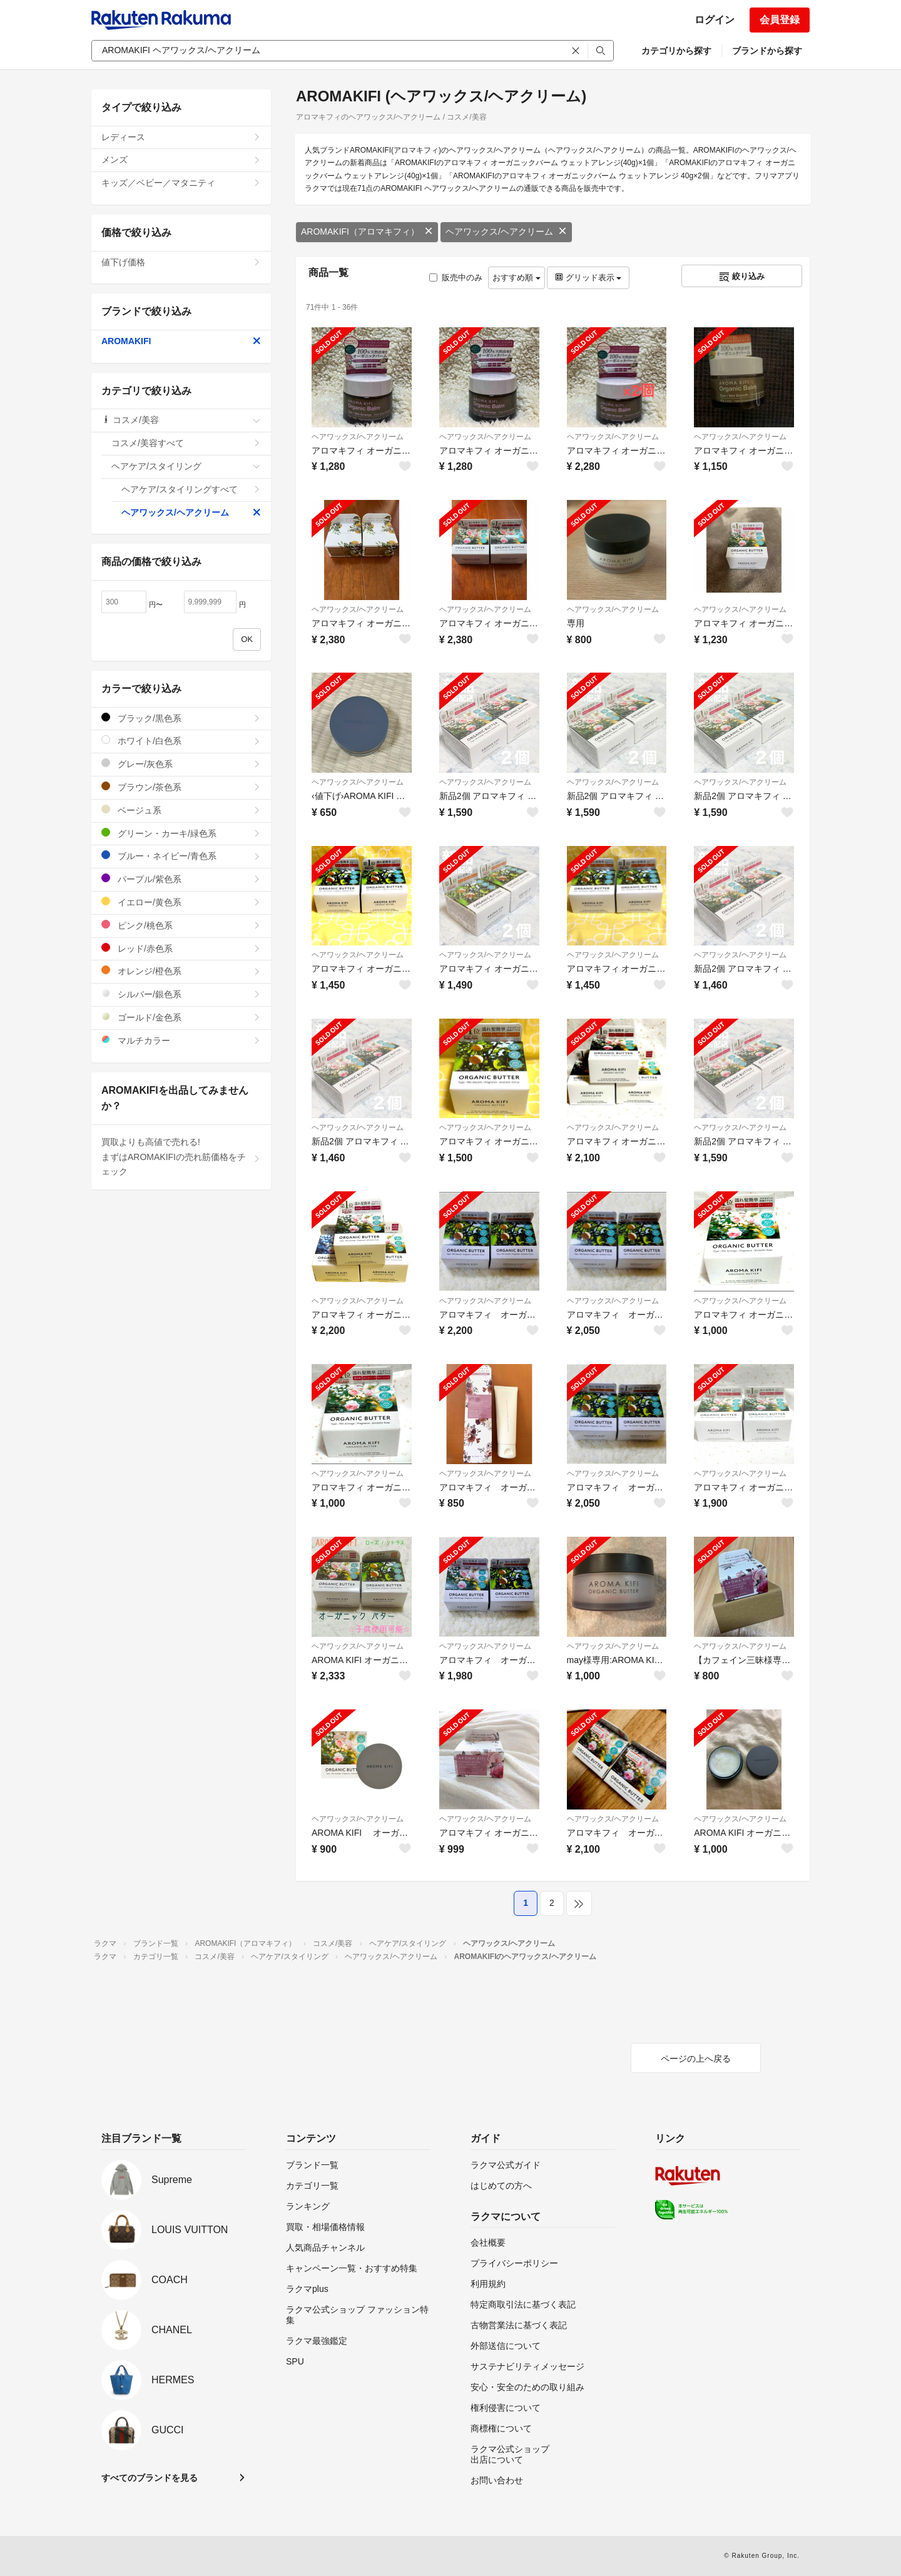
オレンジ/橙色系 (181, 970)
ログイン (715, 19)
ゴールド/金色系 (181, 1017)
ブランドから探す (767, 51)
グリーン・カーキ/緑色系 (181, 833)
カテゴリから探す (676, 51)
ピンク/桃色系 (181, 925)
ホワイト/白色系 (181, 740)
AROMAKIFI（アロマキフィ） (367, 232)
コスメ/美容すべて (186, 443)
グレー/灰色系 (181, 763)
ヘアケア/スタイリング (186, 466)
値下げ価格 (181, 262)
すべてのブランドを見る (149, 2478)
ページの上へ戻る (696, 2059)
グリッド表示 (588, 277)
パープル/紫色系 (181, 878)
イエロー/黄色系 (181, 902)
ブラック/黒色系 (181, 718)
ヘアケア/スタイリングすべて (191, 489)
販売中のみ (455, 277)
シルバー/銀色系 (181, 994)
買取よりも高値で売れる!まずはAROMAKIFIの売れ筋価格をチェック (181, 1157)
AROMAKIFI (181, 341)
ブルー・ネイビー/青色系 (181, 855)
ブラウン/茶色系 (181, 786)
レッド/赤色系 (181, 948)
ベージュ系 (181, 810)
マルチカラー (181, 1040)
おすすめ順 (516, 277)
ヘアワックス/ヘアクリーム (506, 232)
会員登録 (780, 19)
